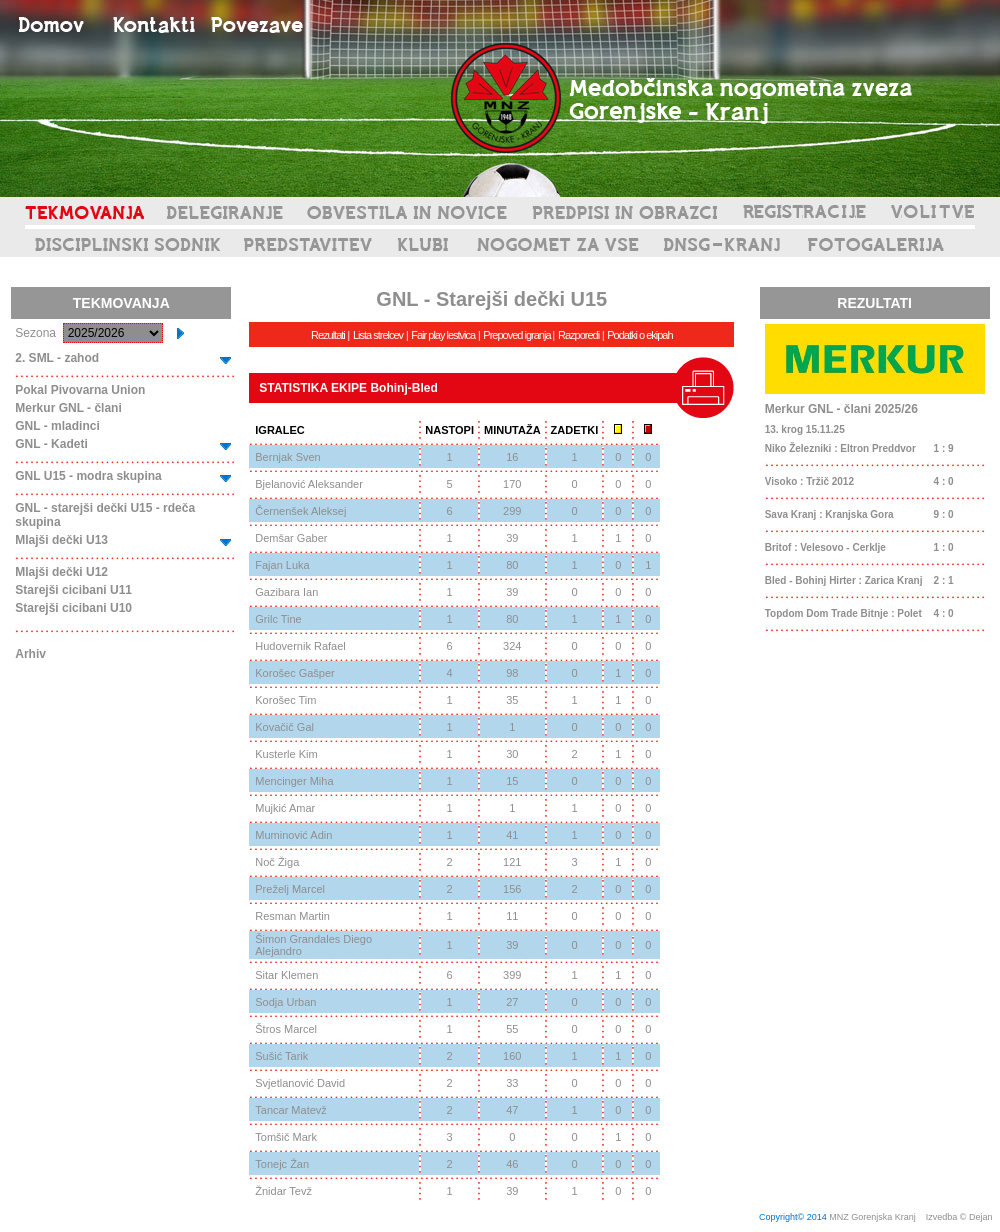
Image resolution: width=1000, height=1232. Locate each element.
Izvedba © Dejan (960, 1217)
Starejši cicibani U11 (73, 590)
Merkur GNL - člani (68, 408)
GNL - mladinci (57, 426)
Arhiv (30, 654)
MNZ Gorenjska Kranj (872, 1217)
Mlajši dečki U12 (61, 572)
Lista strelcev (378, 335)
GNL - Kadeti (51, 444)
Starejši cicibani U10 (73, 608)
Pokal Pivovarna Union (80, 390)
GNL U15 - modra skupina (88, 476)
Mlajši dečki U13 (61, 540)
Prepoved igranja (517, 335)
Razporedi (578, 335)
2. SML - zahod (57, 358)
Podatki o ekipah (639, 335)
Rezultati (328, 335)
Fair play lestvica (443, 335)
